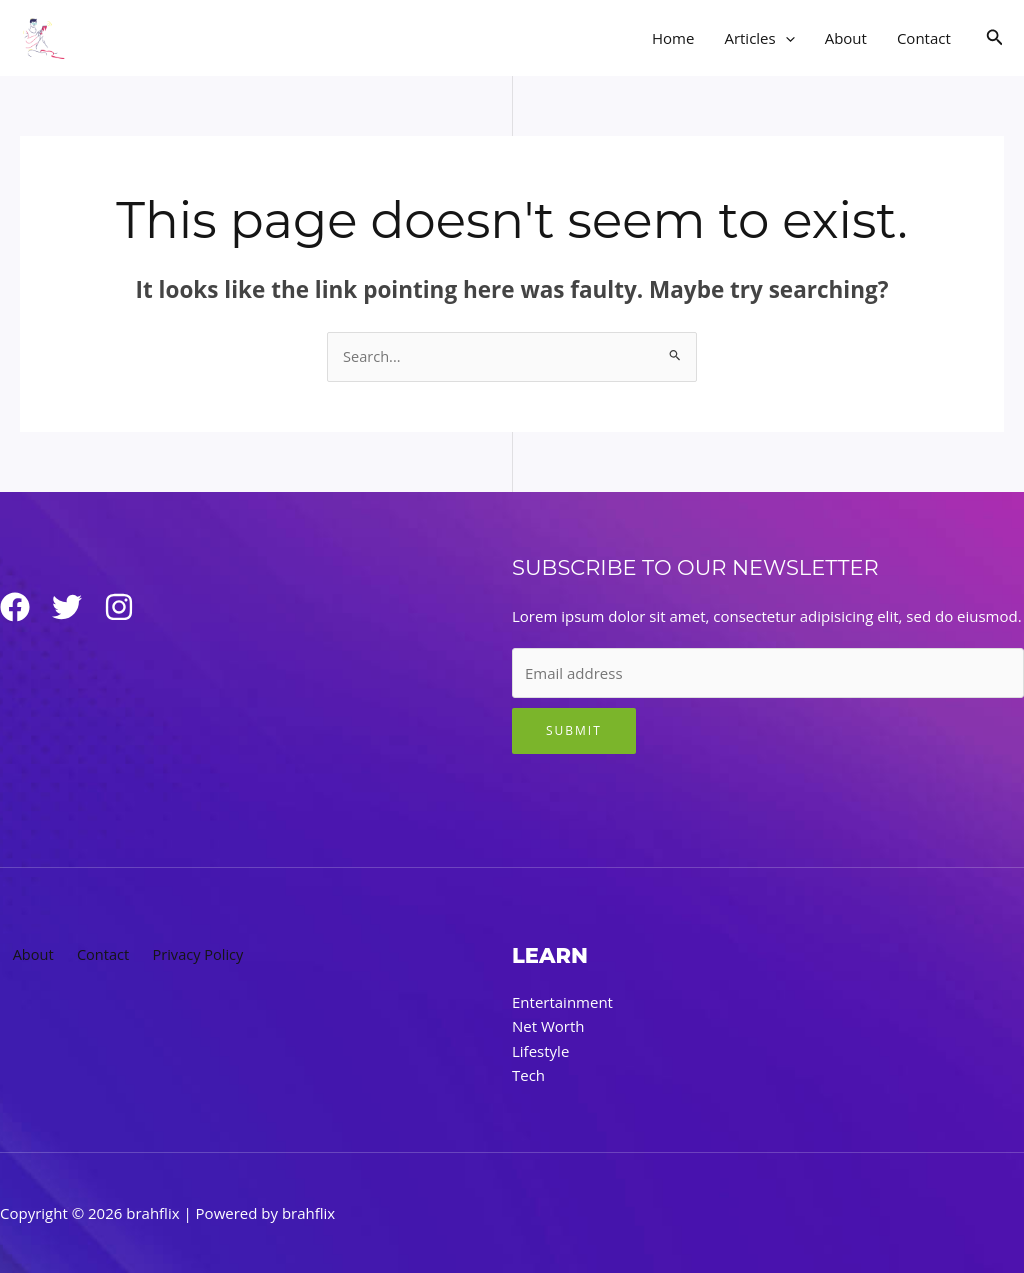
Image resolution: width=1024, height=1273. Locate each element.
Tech (528, 1075)
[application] (785, 38)
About (846, 38)
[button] (995, 38)
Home (673, 38)
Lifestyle (540, 1051)
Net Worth (548, 1027)
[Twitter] (75, 608)
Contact (924, 38)
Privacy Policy (191, 956)
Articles (759, 38)
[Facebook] (15, 608)
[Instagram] (135, 608)
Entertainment (562, 1003)
